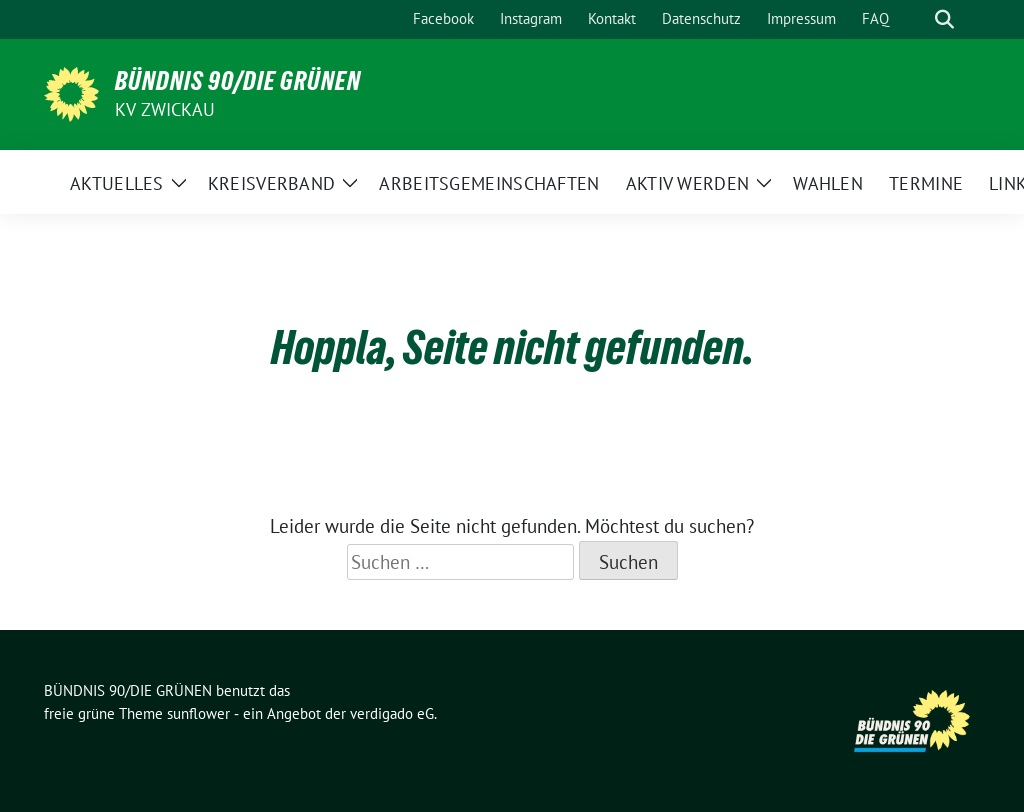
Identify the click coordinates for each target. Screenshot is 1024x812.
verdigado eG (392, 713)
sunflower (198, 713)
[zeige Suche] (944, 19)
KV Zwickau (165, 109)
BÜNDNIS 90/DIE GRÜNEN (238, 81)
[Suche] (916, 19)
